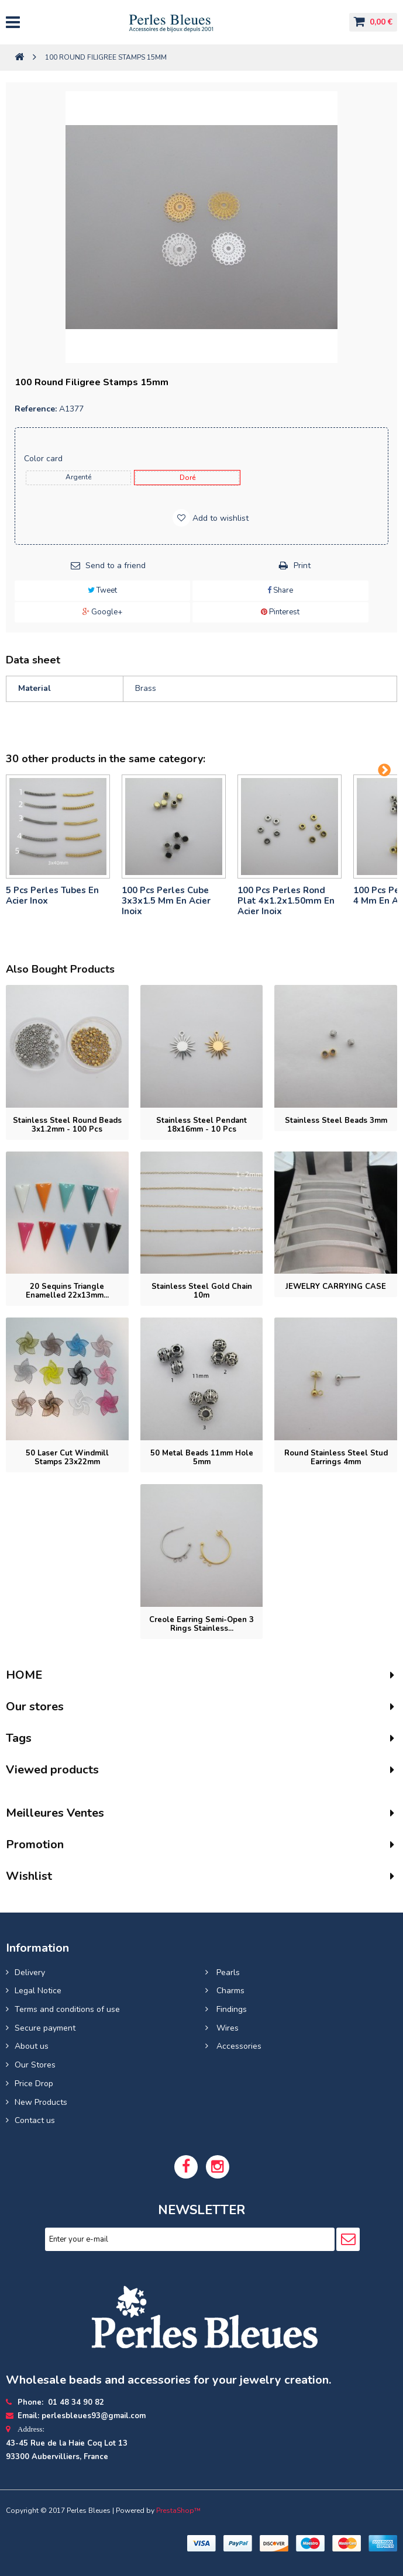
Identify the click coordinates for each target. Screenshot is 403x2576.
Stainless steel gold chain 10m (201, 1291)
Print (302, 565)
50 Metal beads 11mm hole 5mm (201, 1457)
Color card (44, 458)
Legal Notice (38, 1990)
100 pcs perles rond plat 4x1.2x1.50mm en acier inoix (286, 900)
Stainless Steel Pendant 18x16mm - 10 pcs (201, 1125)
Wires (226, 2028)
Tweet (102, 590)
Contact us (35, 2120)
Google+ (102, 612)
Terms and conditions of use (67, 2009)
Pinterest (280, 612)
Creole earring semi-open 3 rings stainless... (201, 1624)
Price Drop (34, 2083)
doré (187, 477)
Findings (230, 2009)
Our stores (35, 1706)
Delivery (30, 1972)
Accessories (237, 2046)
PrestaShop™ (178, 2510)
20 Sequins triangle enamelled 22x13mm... (67, 1291)
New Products (41, 2102)
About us (32, 2046)
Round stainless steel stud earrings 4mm (336, 1457)
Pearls (227, 1972)
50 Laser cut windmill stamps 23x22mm (67, 1457)
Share (280, 590)
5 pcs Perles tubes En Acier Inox (52, 895)
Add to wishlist (219, 518)
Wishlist (29, 1876)
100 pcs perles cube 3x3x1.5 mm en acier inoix (166, 900)
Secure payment (45, 2028)
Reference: (36, 408)
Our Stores (35, 2064)
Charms (229, 1990)
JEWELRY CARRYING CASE (335, 1286)
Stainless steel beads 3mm (336, 1120)
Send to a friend (115, 565)
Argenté (78, 477)
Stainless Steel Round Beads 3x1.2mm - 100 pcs (67, 1125)
